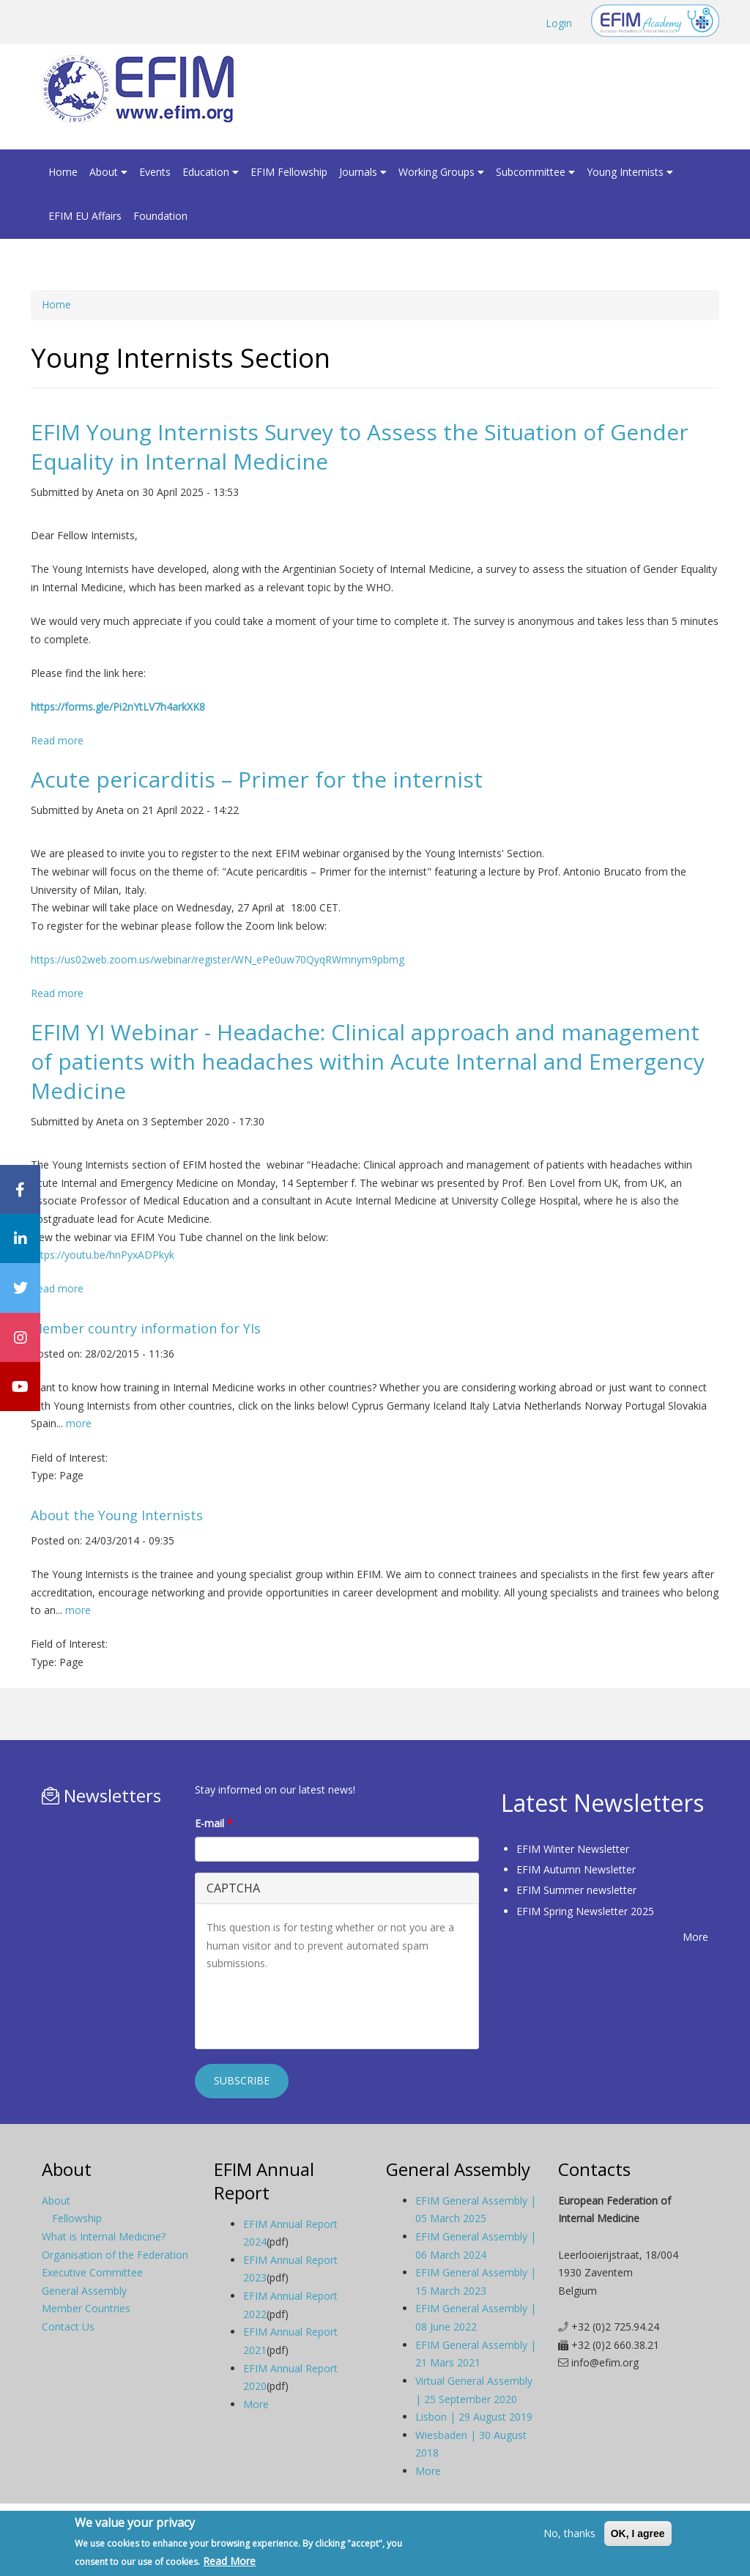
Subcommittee (535, 172)
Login (559, 23)
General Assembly (84, 2291)
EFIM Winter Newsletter (572, 1849)
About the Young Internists (117, 1515)
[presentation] (318, 2009)
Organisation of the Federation (115, 2255)
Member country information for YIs (146, 1328)
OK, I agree (638, 2533)
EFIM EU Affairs (85, 216)
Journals (363, 172)
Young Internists (630, 172)
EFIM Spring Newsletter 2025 (585, 1911)
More (695, 1937)
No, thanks (569, 2533)
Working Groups (441, 172)
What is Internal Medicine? (104, 2236)
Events (155, 172)
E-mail (214, 1823)
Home (63, 172)
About (108, 172)
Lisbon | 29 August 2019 (473, 2417)
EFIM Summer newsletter (576, 1890)
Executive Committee (92, 2272)
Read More (229, 2561)
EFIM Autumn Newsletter (576, 1869)
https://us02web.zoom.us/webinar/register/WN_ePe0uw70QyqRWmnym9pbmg (217, 959)
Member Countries (86, 2308)
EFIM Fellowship (288, 172)
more (79, 1423)
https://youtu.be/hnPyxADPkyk (102, 1255)
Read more (57, 740)
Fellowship (77, 2218)
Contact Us (68, 2326)
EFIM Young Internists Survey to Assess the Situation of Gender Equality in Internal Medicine (359, 446)
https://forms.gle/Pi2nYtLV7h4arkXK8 (118, 707)
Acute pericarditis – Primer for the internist (257, 779)
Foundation (160, 216)
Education (210, 172)
